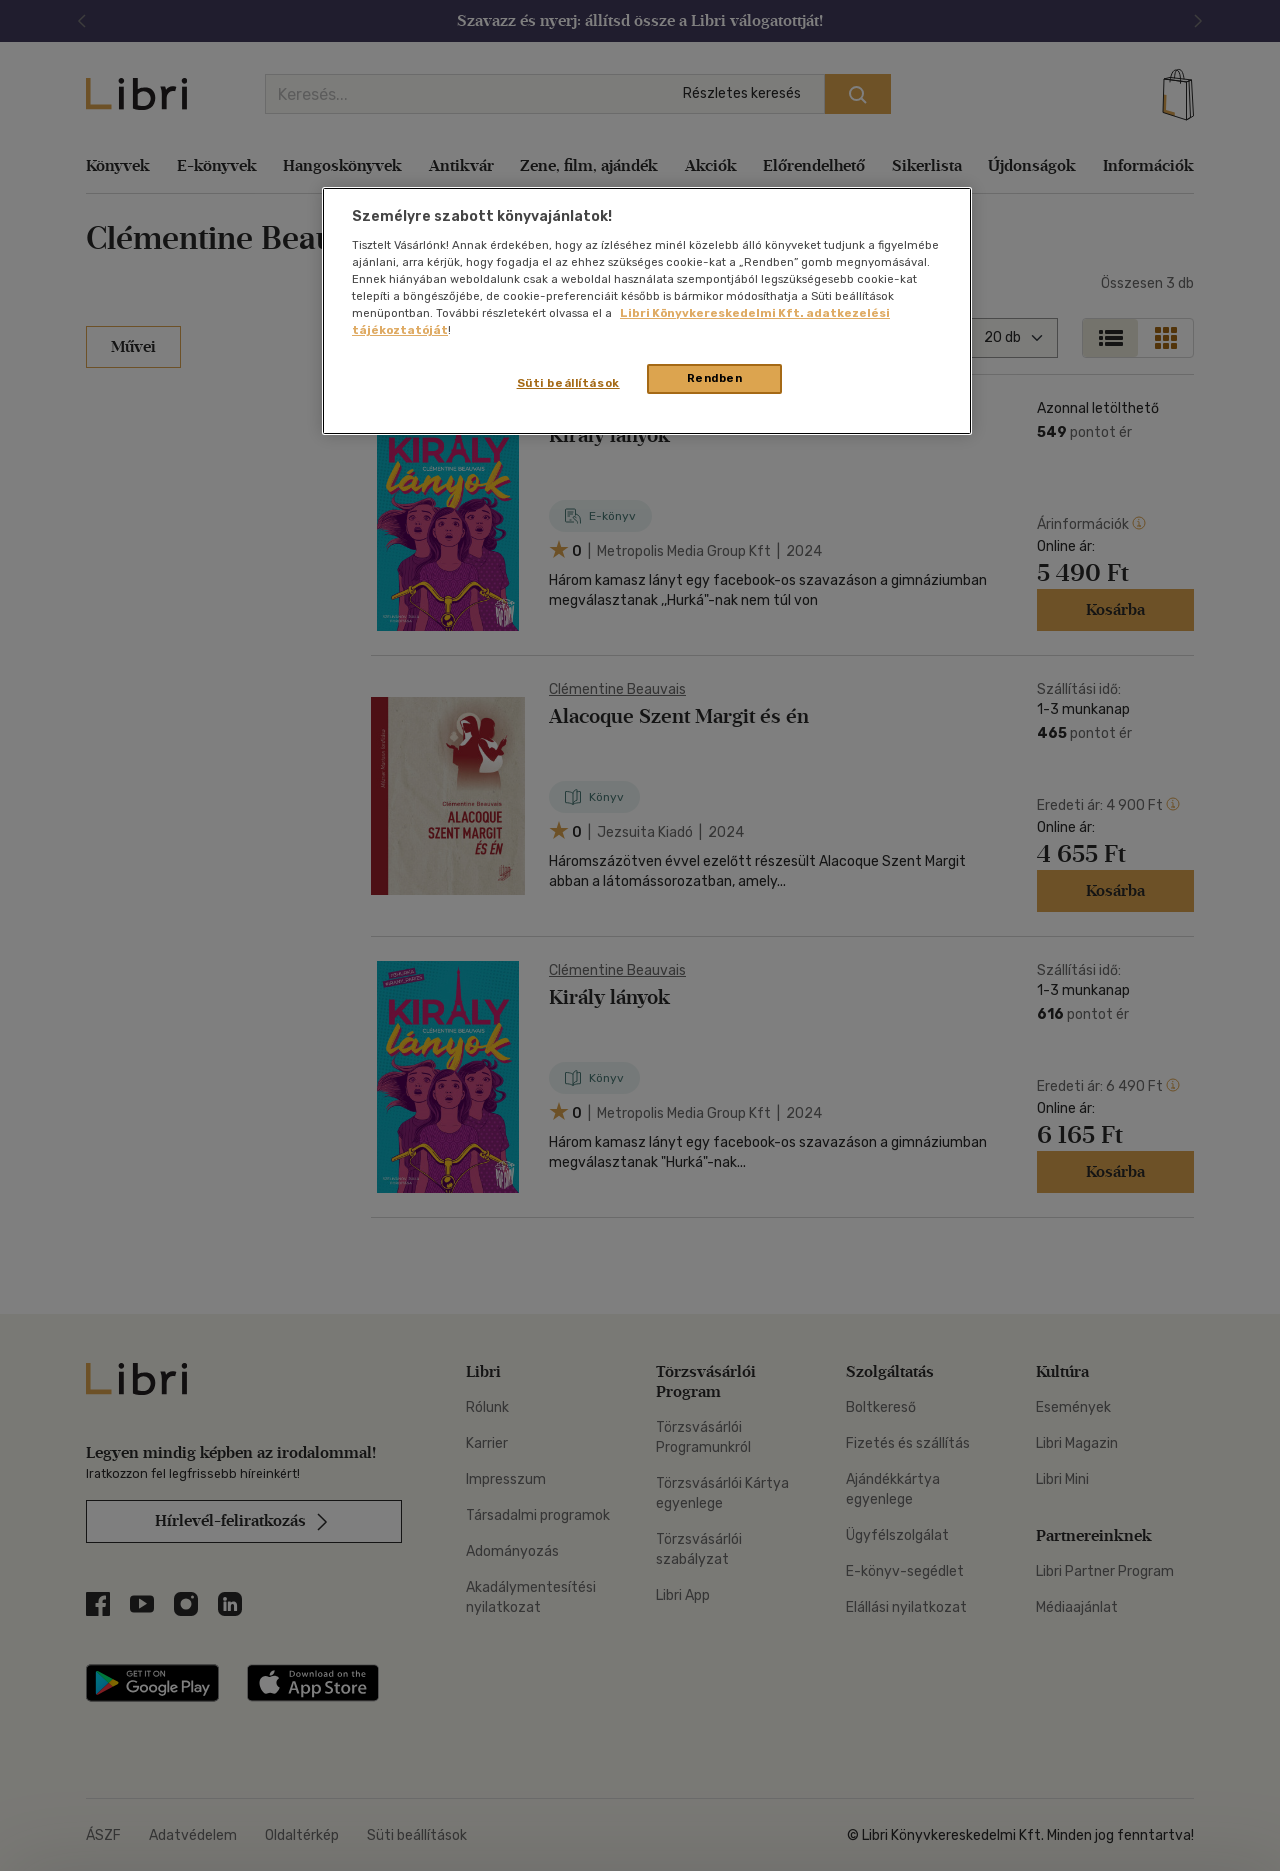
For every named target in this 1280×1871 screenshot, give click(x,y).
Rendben (715, 378)
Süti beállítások (568, 383)
